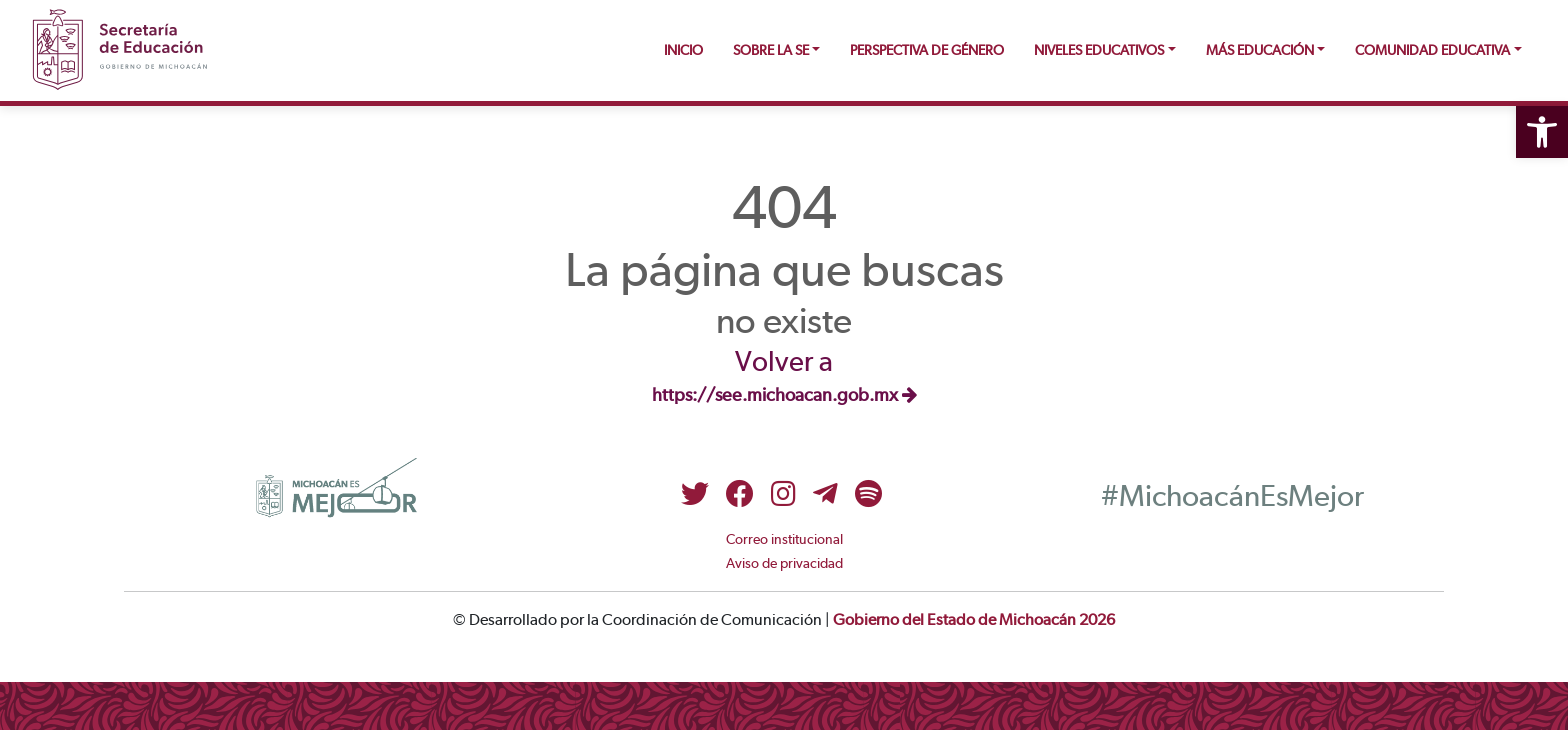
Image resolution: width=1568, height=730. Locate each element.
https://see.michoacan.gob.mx (784, 396)
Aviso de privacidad (784, 564)
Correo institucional (784, 540)
